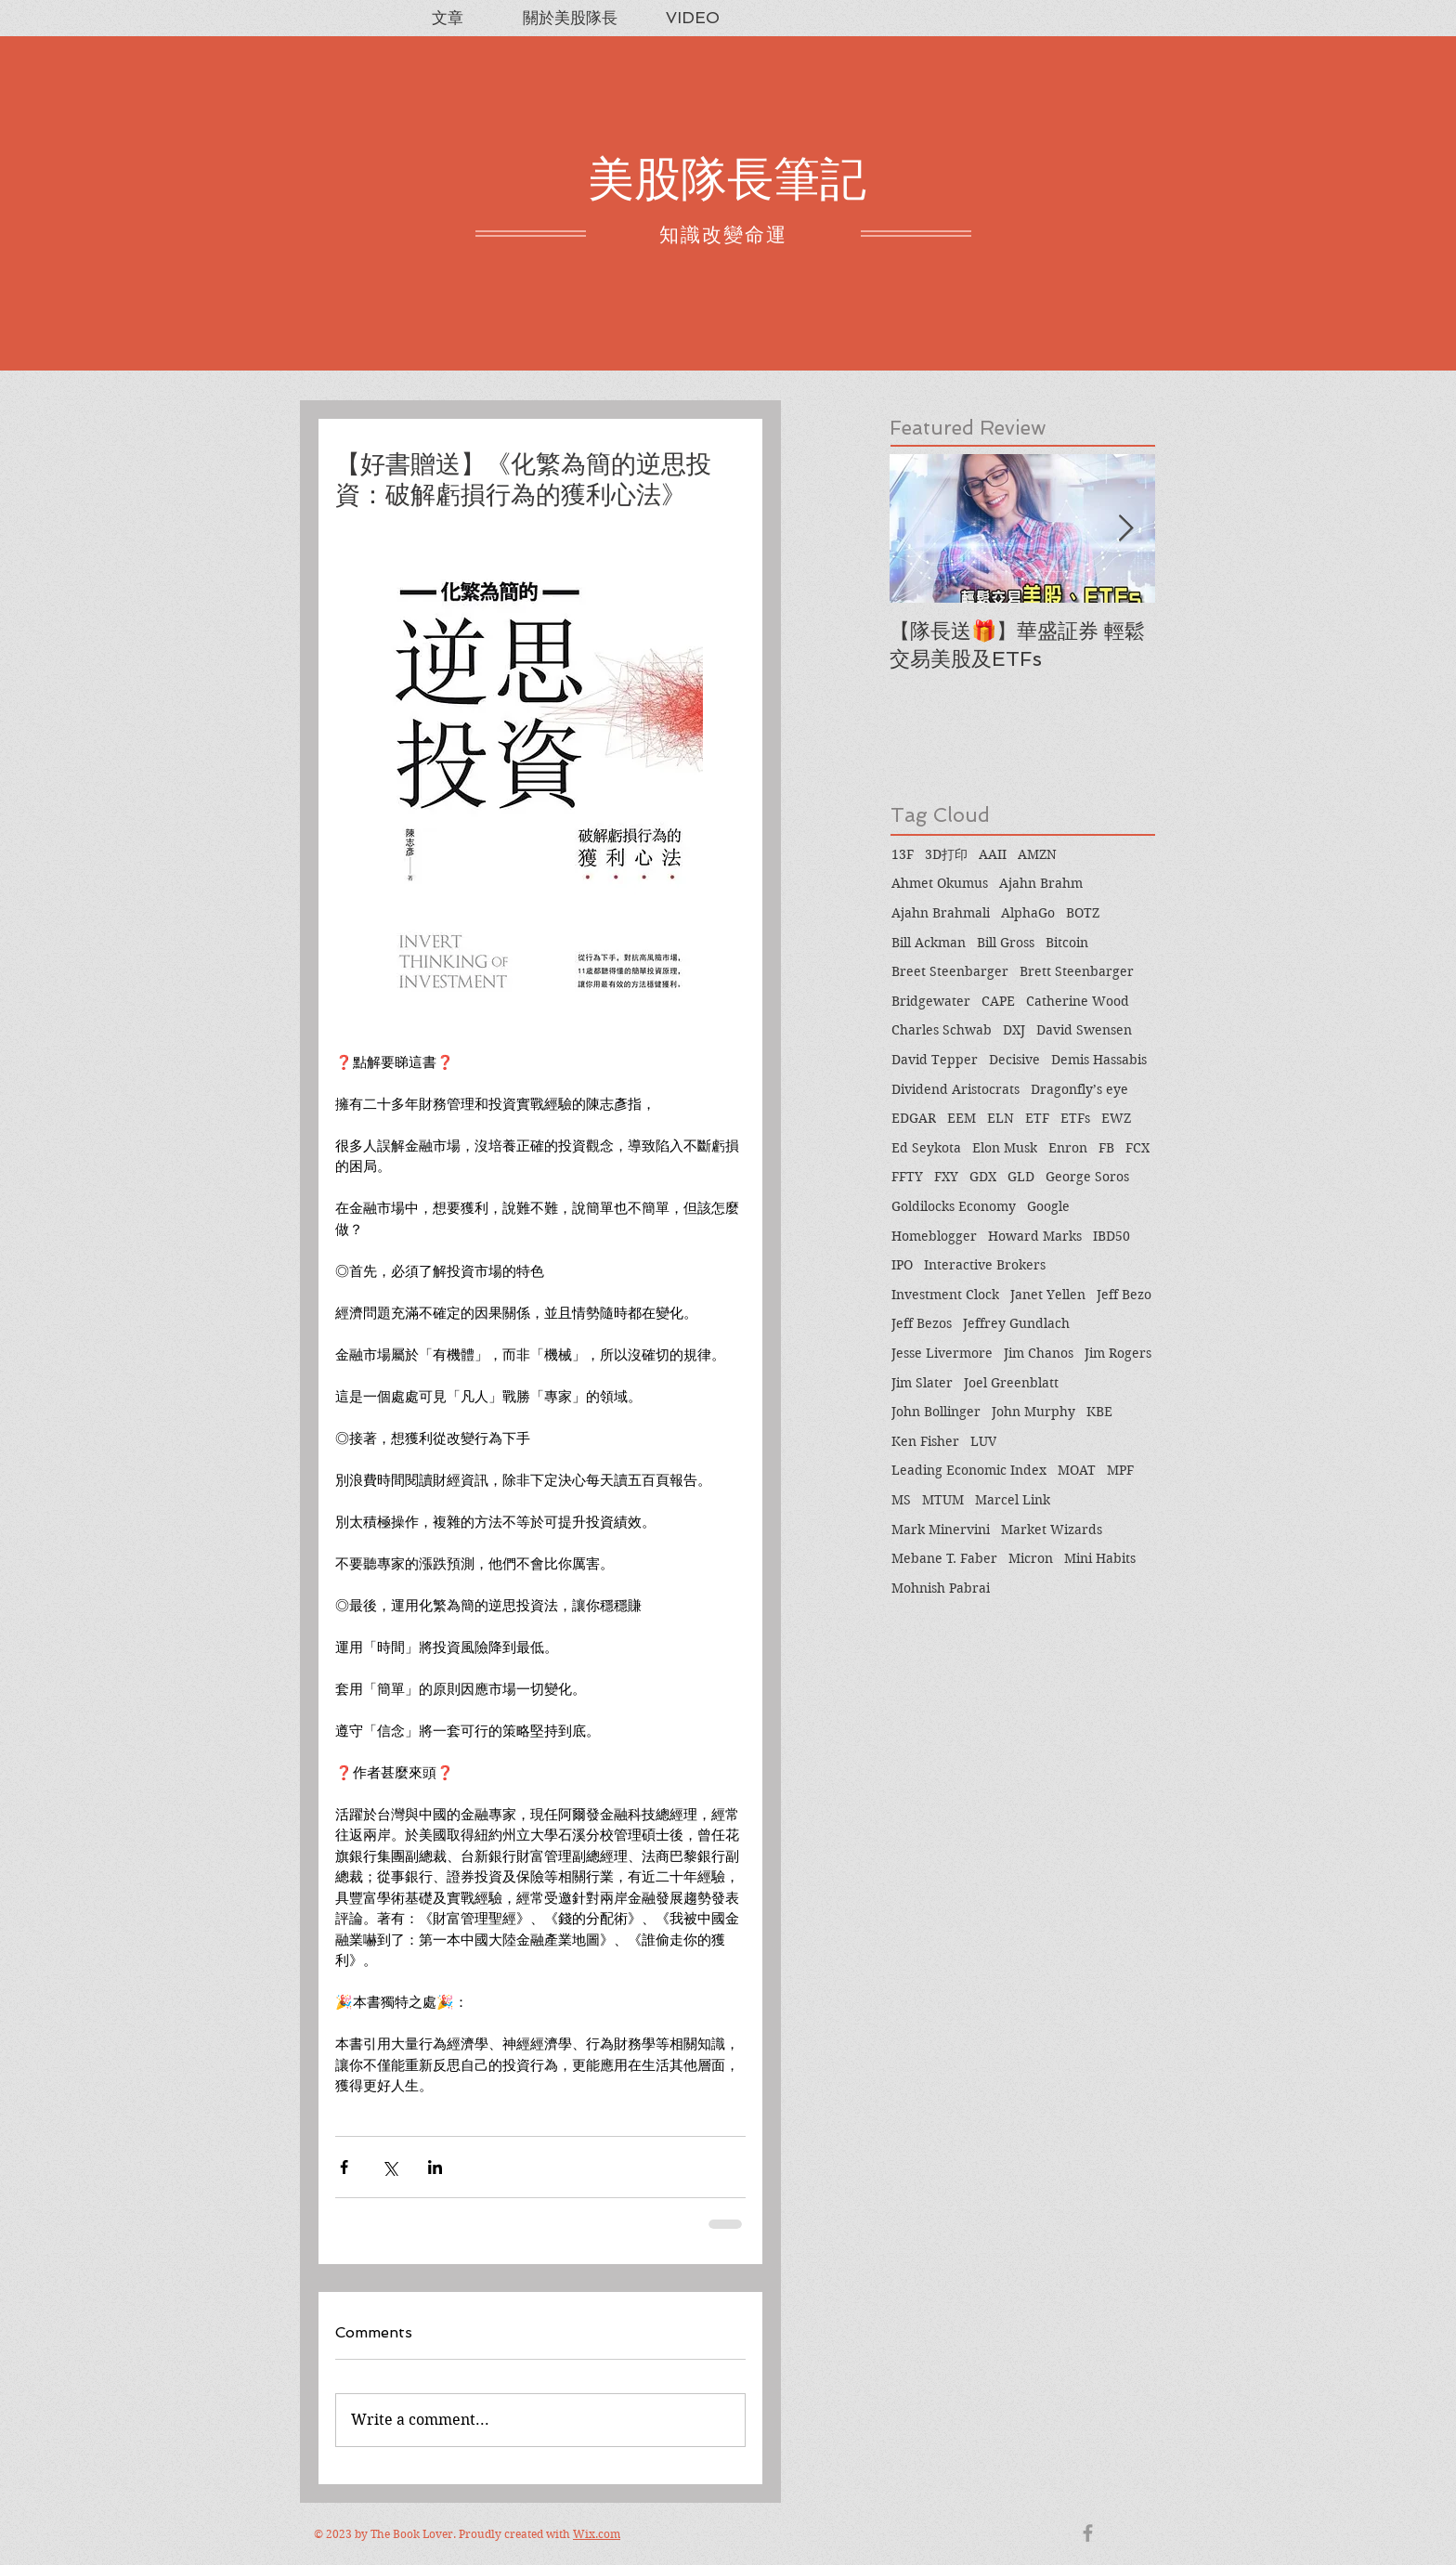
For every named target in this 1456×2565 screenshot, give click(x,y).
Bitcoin (1067, 942)
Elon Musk (1004, 1147)
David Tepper (934, 1059)
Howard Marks (1035, 1236)
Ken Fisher (925, 1441)
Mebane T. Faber (944, 1558)
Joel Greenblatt (1011, 1382)
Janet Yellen (1048, 1294)
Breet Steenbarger (949, 971)
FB (1106, 1147)
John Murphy (1033, 1411)
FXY (946, 1176)
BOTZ (1082, 913)
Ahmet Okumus (939, 883)
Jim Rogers (1118, 1353)
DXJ (1014, 1030)
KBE (1099, 1411)
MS (901, 1499)
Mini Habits (1100, 1558)
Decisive (1014, 1059)
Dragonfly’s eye (1079, 1089)
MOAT (1077, 1470)
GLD (1021, 1176)
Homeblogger (934, 1236)
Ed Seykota (926, 1147)
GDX (982, 1176)
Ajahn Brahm (1041, 883)
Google (1048, 1206)
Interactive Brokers (985, 1264)
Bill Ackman (928, 942)
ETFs (1075, 1118)
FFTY (907, 1176)
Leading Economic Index (968, 1470)
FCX (1137, 1147)
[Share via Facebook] (344, 2167)
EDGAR (913, 1118)
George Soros (1087, 1176)
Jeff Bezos (921, 1323)
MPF (1120, 1470)
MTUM (943, 1499)
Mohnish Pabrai (940, 1588)
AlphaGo (1028, 913)
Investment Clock (945, 1294)
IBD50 (1111, 1236)
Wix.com (596, 2534)
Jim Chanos (1038, 1353)
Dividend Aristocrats (955, 1089)
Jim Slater (922, 1382)
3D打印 (946, 854)
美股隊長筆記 (727, 178)
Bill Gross (1005, 942)
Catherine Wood (1077, 1001)
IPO (902, 1264)
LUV (983, 1441)
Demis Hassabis (1099, 1059)
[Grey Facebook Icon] (1087, 2533)
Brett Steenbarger (1077, 971)
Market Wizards (1051, 1529)
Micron (1030, 1558)
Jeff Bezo (1124, 1294)
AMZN (1037, 854)
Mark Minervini (940, 1529)
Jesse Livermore (942, 1353)
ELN (1000, 1118)
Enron (1067, 1147)
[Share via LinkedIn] (435, 2167)
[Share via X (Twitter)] (389, 2167)
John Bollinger (936, 1411)
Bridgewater (930, 1001)
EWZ (1116, 1118)
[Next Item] (1125, 528)
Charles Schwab (941, 1030)
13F (902, 854)
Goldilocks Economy (953, 1206)
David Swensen (1084, 1030)
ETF (1037, 1118)
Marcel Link (1012, 1499)
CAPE (998, 1001)
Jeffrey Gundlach (1016, 1323)
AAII (993, 854)
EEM (961, 1118)
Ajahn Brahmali (940, 913)
